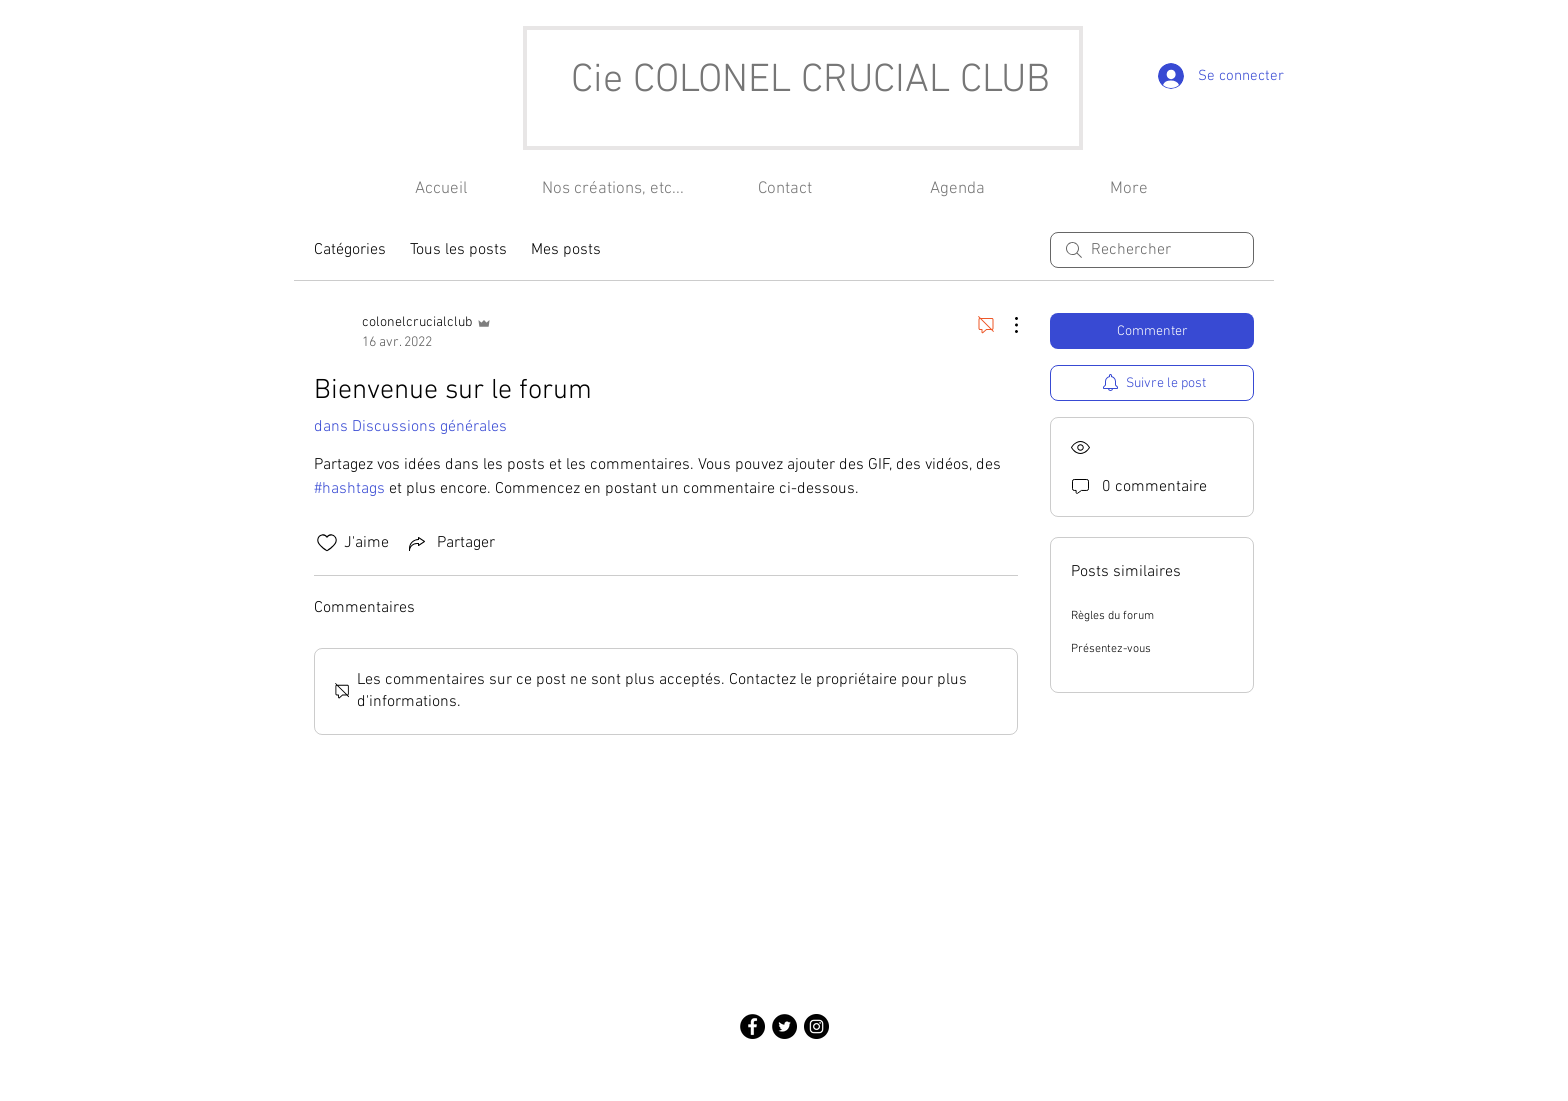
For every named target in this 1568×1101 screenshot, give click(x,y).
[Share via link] (450, 543)
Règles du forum (1112, 616)
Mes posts (566, 250)
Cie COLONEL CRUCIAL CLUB (810, 81)
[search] (1152, 250)
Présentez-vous (1111, 649)
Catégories (350, 250)
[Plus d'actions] (1006, 325)
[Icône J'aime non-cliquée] (327, 543)
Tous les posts (458, 250)
